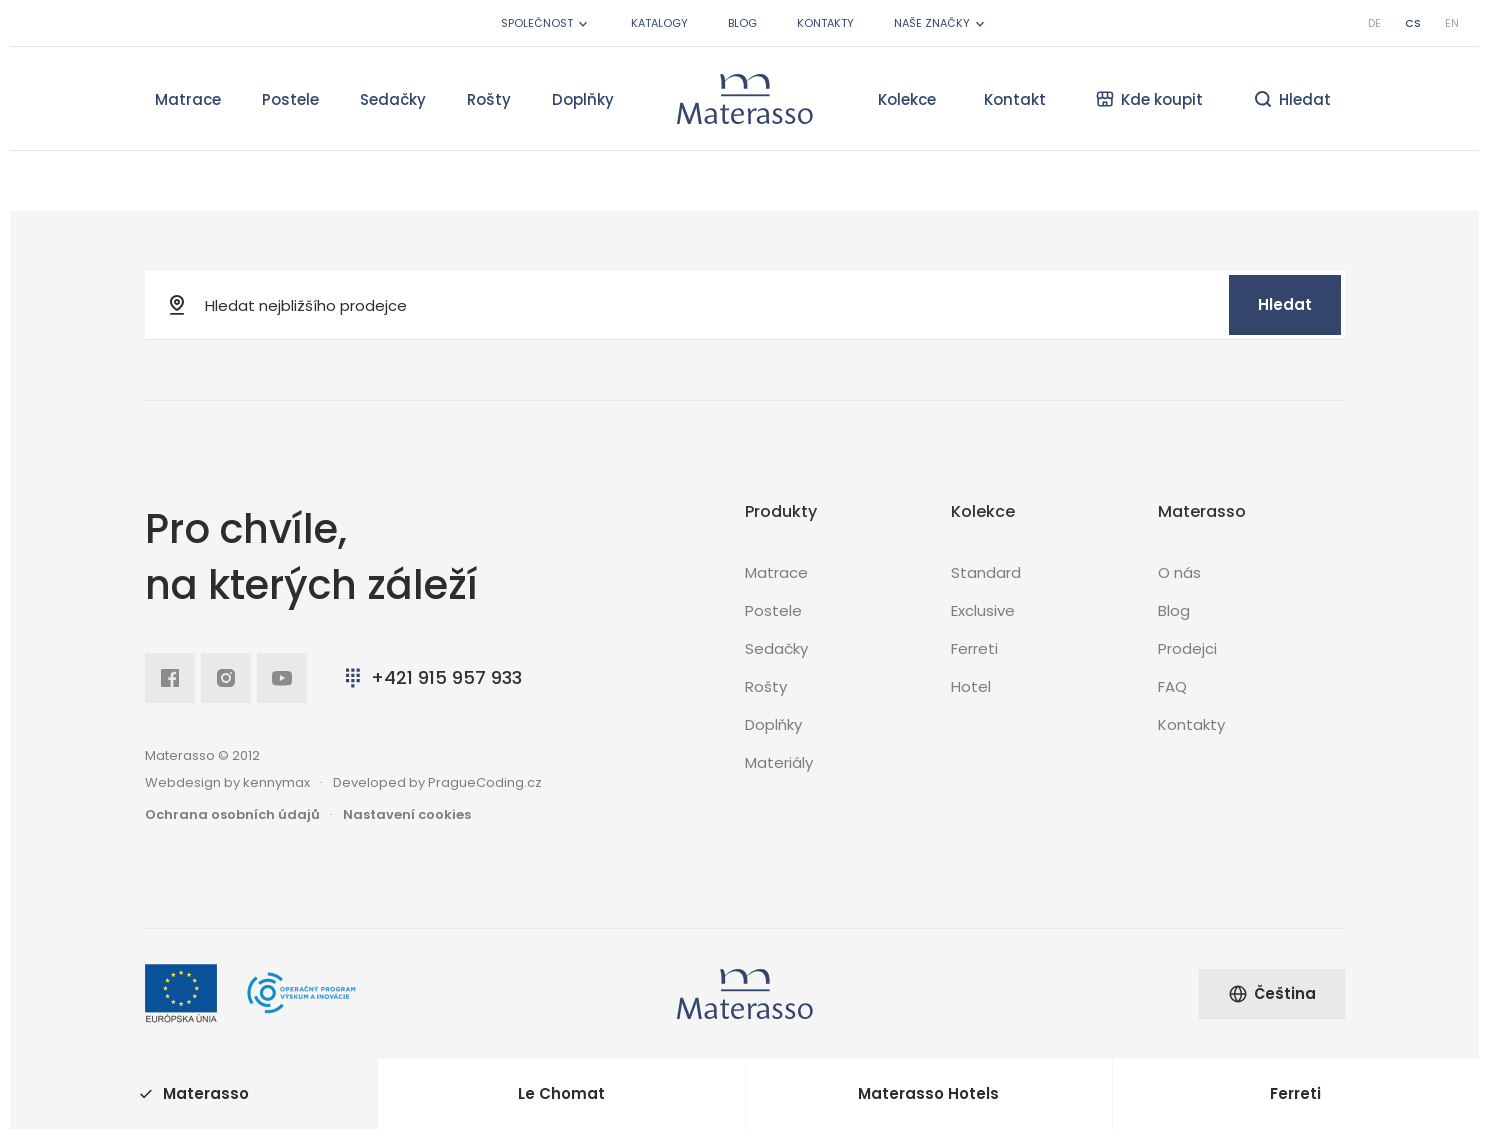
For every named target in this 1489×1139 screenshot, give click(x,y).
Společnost (546, 23)
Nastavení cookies (407, 814)
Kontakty (825, 23)
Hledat (1285, 304)
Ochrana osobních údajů (232, 814)
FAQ (1172, 686)
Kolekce (907, 99)
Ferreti (974, 648)
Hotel (971, 686)
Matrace (188, 99)
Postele (290, 99)
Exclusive (983, 610)
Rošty (489, 99)
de (1374, 23)
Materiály (779, 762)
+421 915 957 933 (431, 677)
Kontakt (1015, 99)
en (1452, 23)
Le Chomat (561, 1093)
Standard (986, 572)
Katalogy (659, 23)
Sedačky (393, 99)
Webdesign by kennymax (227, 782)
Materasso (194, 1093)
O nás (1179, 572)
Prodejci (1187, 648)
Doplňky (583, 99)
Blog (742, 23)
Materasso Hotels (928, 1093)
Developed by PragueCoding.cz (437, 782)
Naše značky (941, 23)
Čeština (1272, 993)
